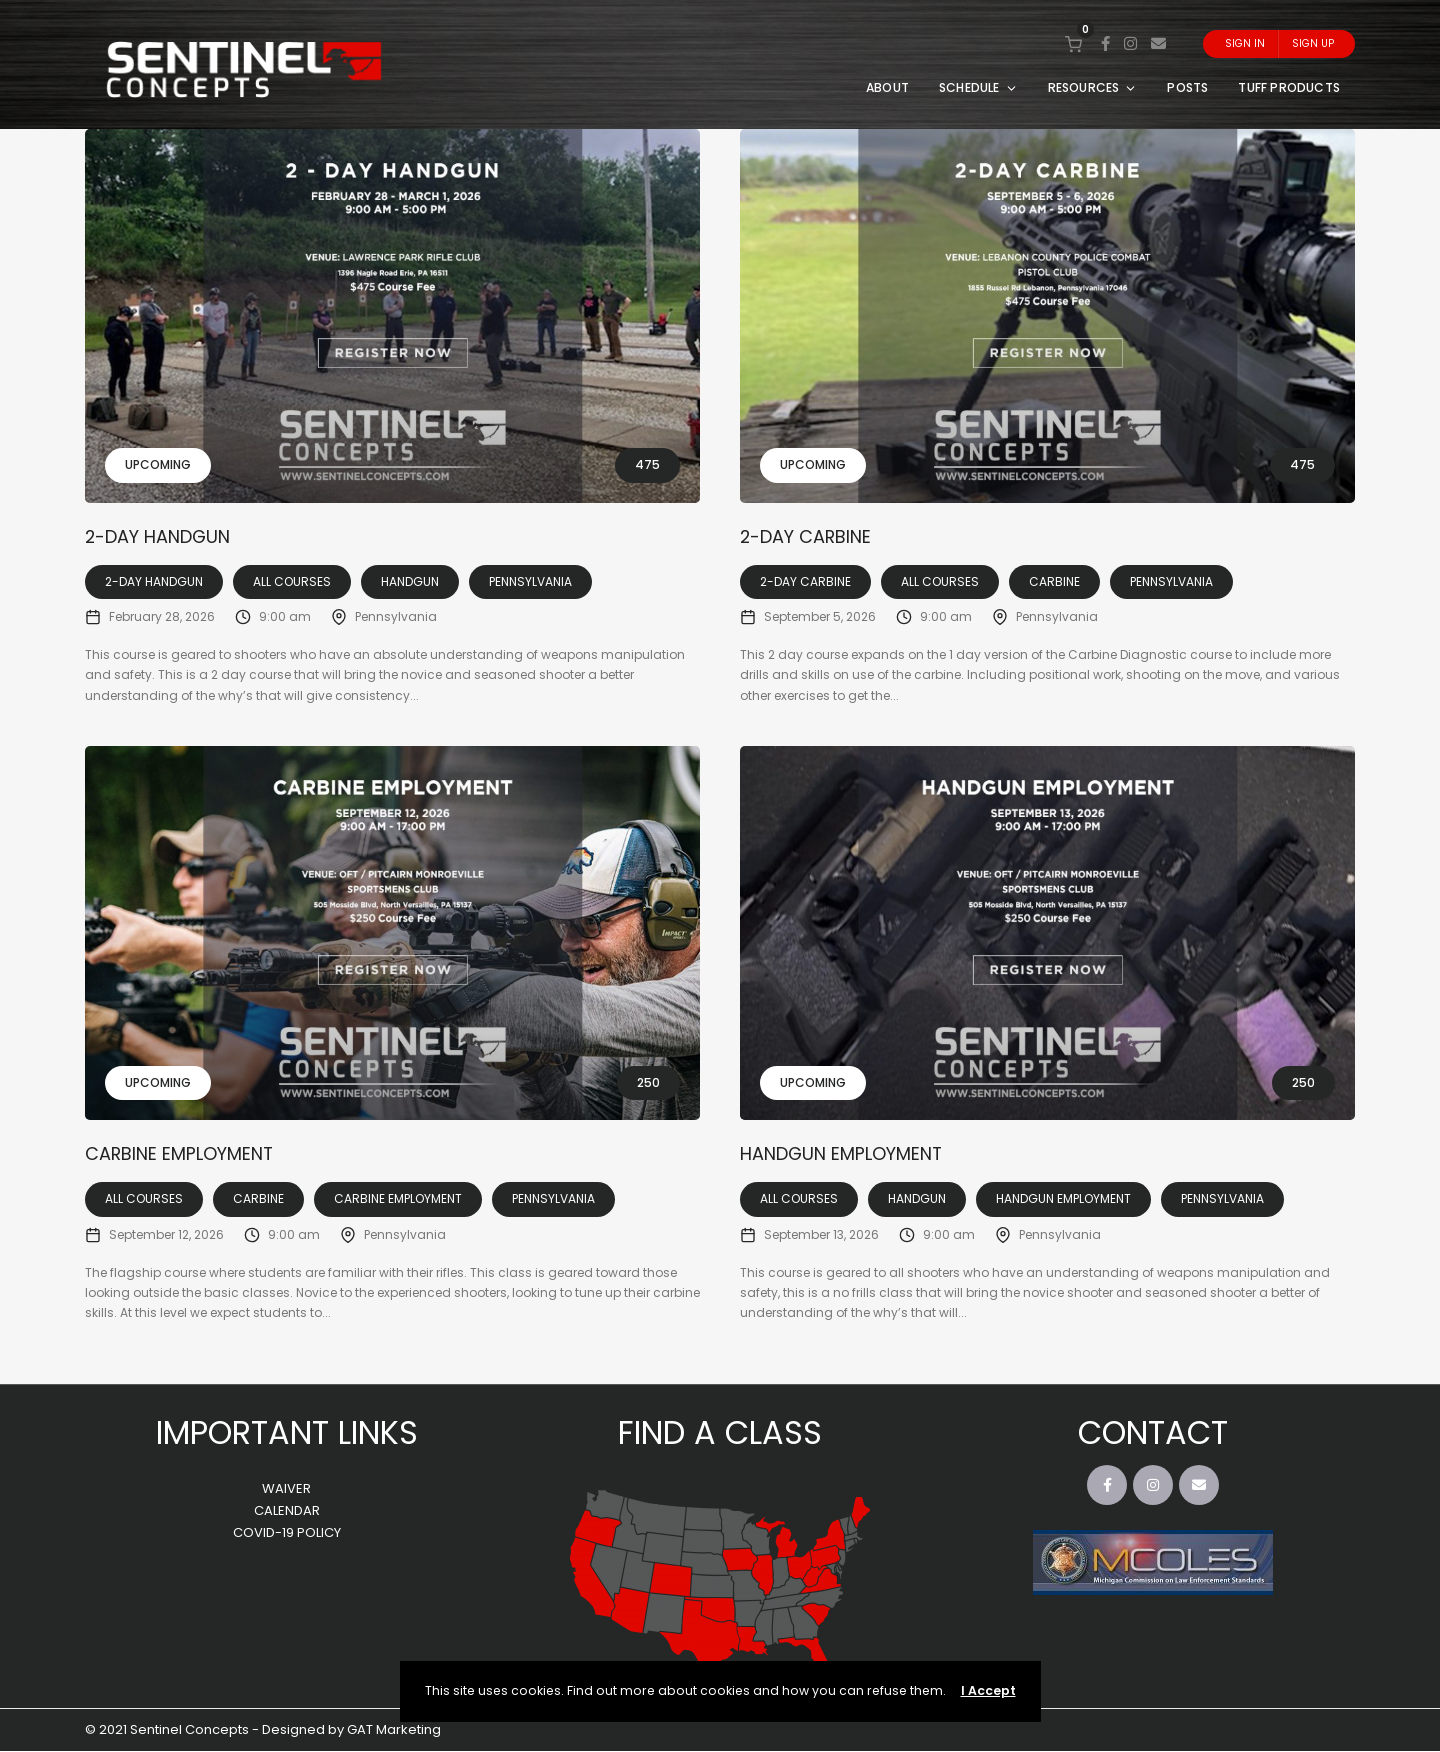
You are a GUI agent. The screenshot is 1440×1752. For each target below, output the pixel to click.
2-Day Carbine (810, 536)
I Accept (988, 1690)
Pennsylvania (530, 581)
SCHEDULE (978, 87)
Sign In (1245, 43)
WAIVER (286, 1489)
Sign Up (1313, 43)
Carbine (1054, 581)
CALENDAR (287, 1511)
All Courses (292, 581)
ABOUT (887, 87)
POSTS (1187, 87)
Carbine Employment (184, 1154)
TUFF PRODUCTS (1289, 87)
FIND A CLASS (720, 1433)
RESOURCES (1093, 87)
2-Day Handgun (162, 536)
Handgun (410, 581)
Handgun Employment (847, 1154)
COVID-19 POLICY (287, 1533)
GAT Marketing (394, 1730)
